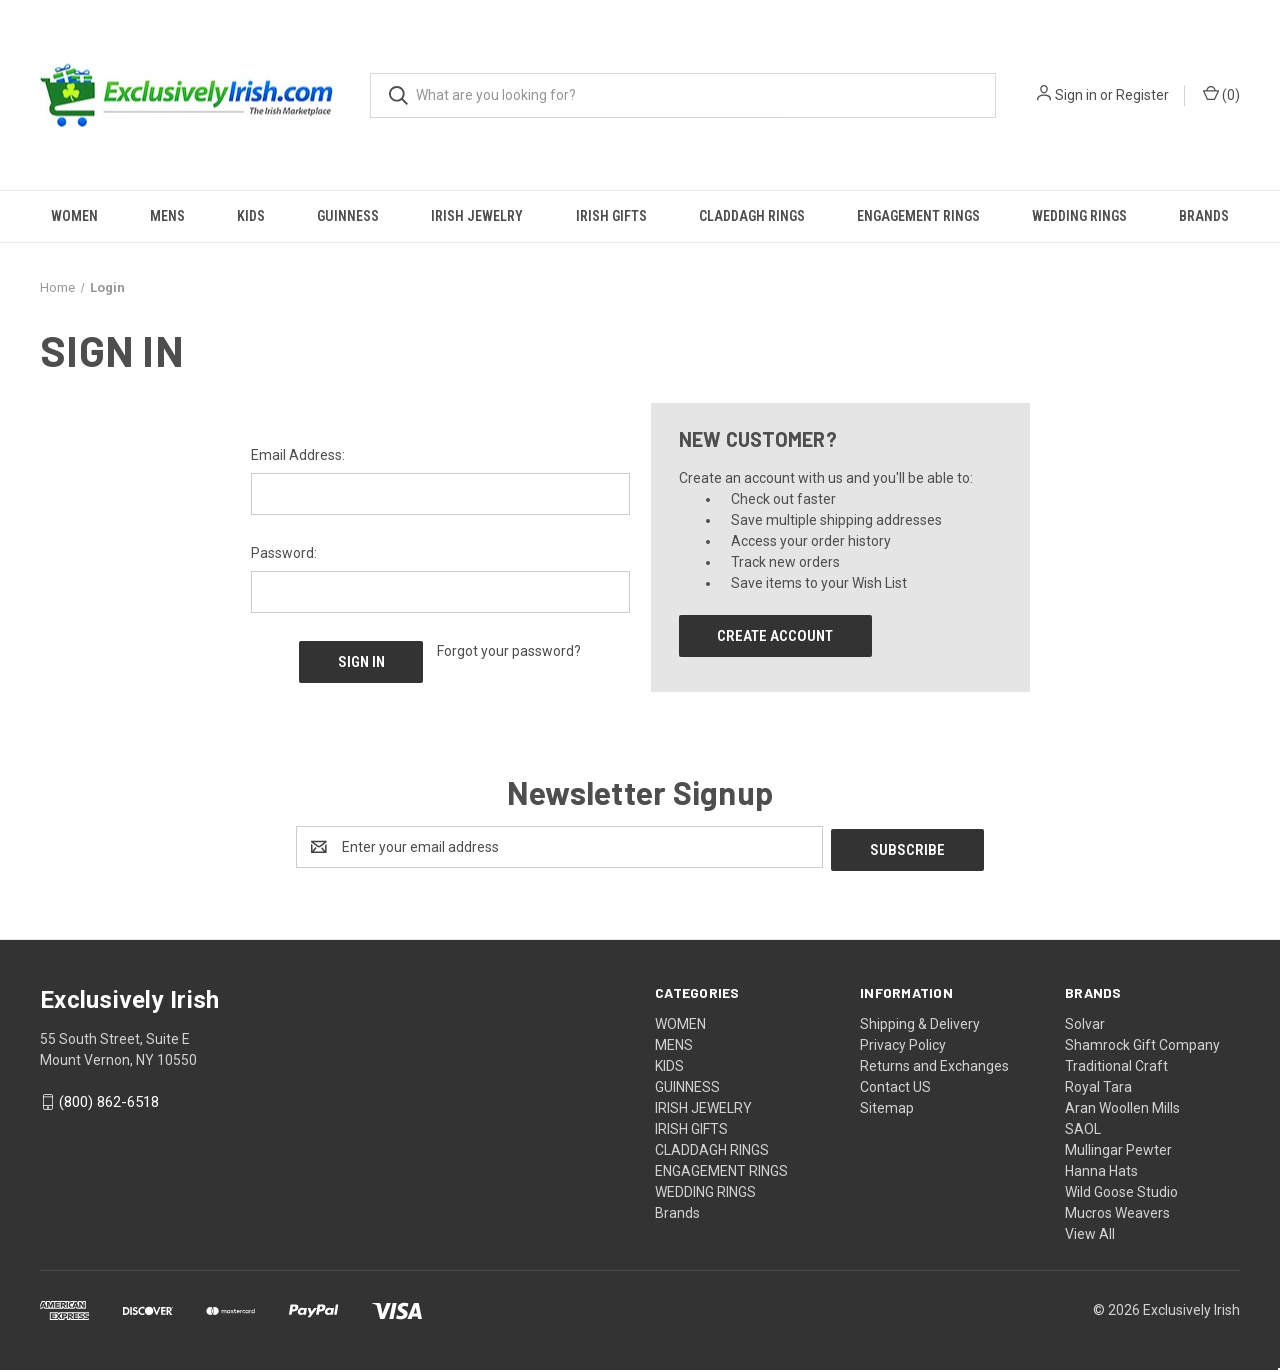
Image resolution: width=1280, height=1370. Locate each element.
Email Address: (298, 455)
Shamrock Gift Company (1142, 1042)
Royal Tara (1098, 1084)
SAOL (1083, 1126)
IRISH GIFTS (611, 216)
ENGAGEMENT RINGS (918, 216)
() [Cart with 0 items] (1221, 94)
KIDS (251, 216)
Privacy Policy (903, 1042)
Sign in (1076, 95)
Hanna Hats (1101, 1168)
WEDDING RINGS (1079, 216)
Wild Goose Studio (1121, 1189)
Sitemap (887, 1105)
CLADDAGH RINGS (752, 216)
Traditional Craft (1116, 1063)
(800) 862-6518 (109, 1100)
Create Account (775, 636)
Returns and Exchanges (934, 1063)
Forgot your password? (509, 651)
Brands (1204, 216)
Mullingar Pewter (1118, 1147)
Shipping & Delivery (920, 1021)
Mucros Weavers (1117, 1210)
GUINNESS (348, 216)
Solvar (1085, 1021)
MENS (167, 216)
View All (1090, 1231)
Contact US (895, 1084)
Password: (284, 553)
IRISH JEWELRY (477, 216)
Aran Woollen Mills (1122, 1105)
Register (1142, 95)
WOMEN (74, 216)
